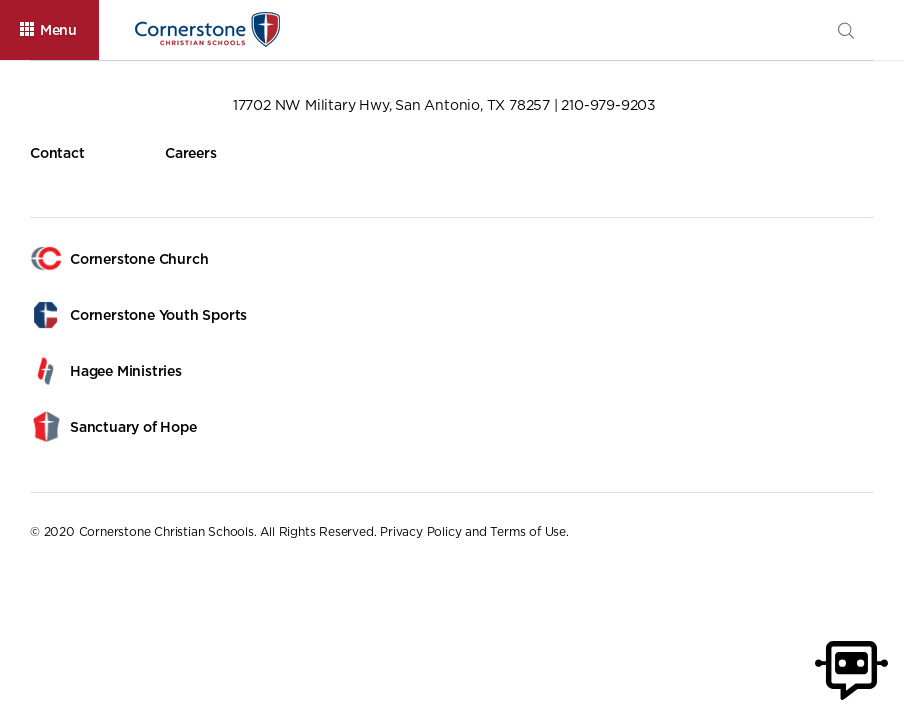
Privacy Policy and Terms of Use (473, 531)
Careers (191, 153)
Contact (57, 153)
